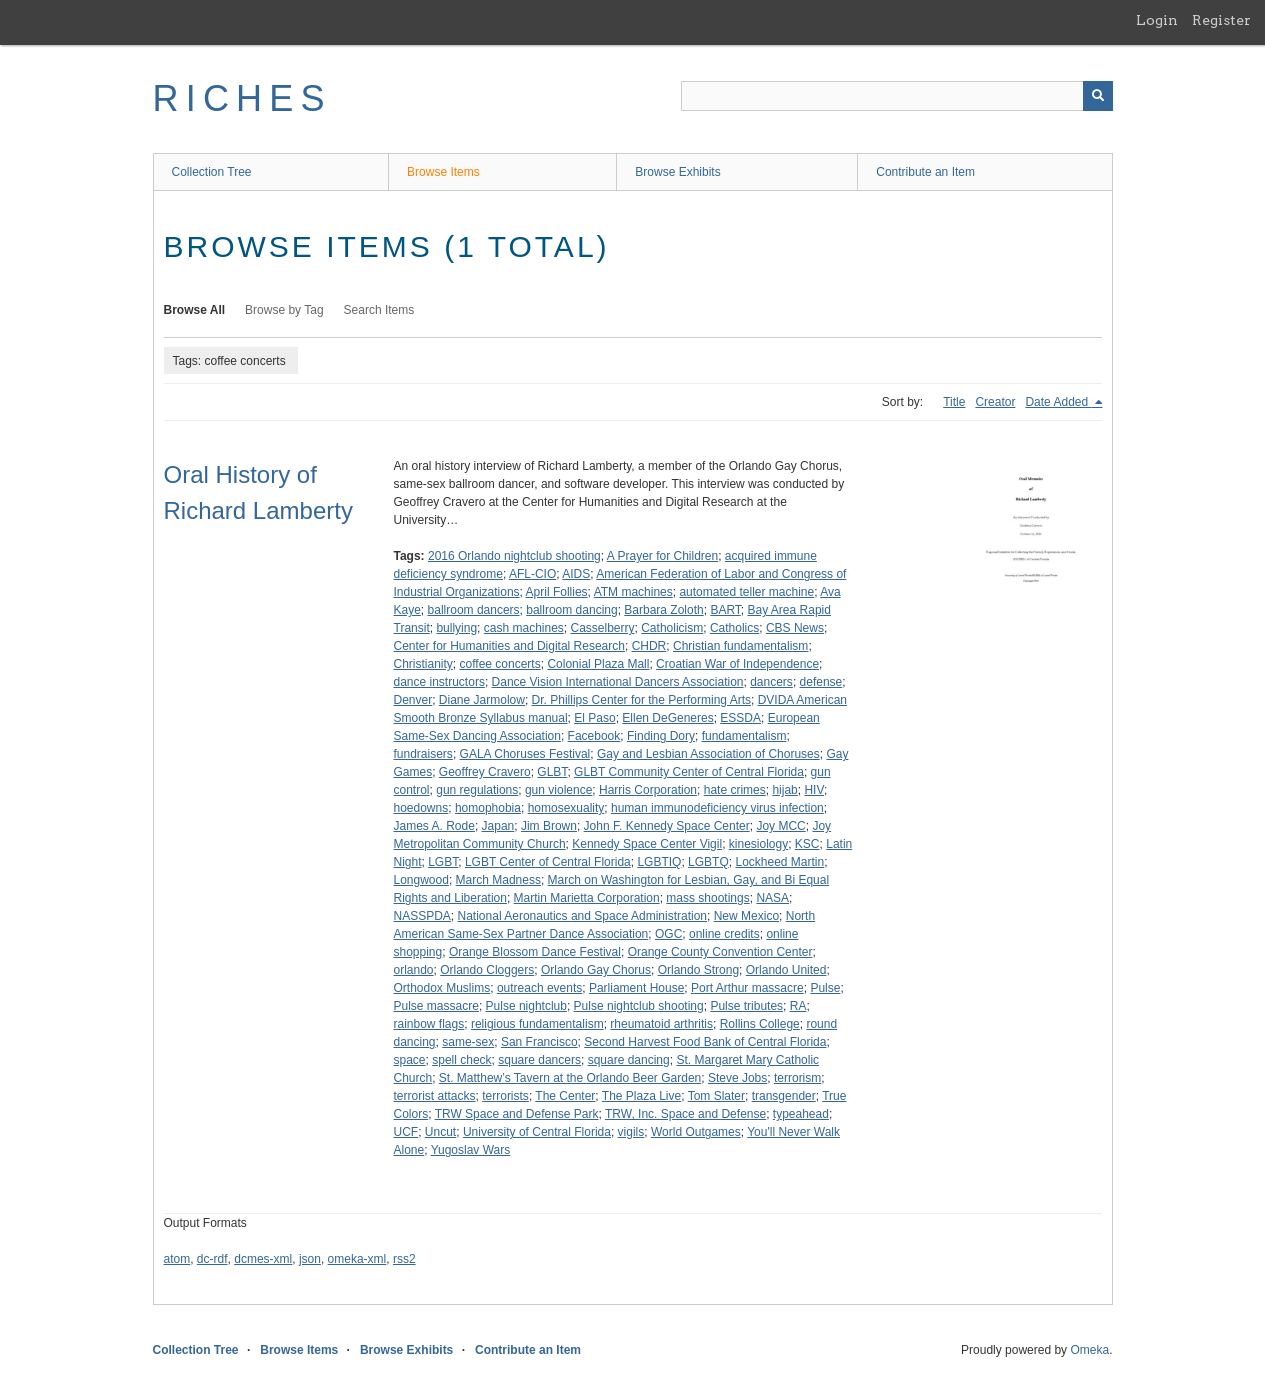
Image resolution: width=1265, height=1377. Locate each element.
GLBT (552, 772)
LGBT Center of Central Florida (548, 862)
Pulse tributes (746, 1006)
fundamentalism (744, 736)
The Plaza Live (641, 1096)
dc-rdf (212, 1259)
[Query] (897, 96)
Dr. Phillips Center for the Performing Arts (641, 700)
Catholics (734, 628)
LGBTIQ (659, 862)
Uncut (440, 1132)
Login (1157, 20)
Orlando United (786, 970)
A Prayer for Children (662, 556)
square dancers (539, 1060)
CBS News (795, 628)
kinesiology (758, 844)
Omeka (1089, 1350)
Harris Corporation (648, 790)
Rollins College (760, 1024)
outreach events (539, 988)
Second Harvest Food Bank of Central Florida (705, 1042)
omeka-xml (357, 1259)
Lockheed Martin (779, 862)
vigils (631, 1132)
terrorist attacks (435, 1096)
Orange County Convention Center (720, 952)
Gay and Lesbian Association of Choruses (708, 754)
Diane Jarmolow (482, 700)
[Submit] (1098, 96)
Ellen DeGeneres (667, 718)
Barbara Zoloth (663, 610)
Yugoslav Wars (471, 1150)
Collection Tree (212, 172)
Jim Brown (549, 826)
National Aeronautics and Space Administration (583, 916)
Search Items (379, 310)
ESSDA (740, 718)
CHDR (649, 646)
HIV (814, 790)
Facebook (594, 736)
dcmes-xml (263, 1259)
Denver (413, 700)
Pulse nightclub (526, 1006)
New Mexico (746, 916)
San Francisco (539, 1042)
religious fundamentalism (537, 1024)
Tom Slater (716, 1096)
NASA (772, 898)
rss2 (404, 1259)
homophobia (488, 808)
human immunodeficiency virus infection (717, 808)
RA (798, 1006)
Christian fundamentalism (740, 646)
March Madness (498, 880)
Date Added (1058, 402)
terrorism (797, 1078)
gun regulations (477, 790)
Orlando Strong (698, 970)
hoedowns (421, 808)
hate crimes (735, 790)
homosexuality (566, 808)
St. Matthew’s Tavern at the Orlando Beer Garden (570, 1078)
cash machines (524, 628)
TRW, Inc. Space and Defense (685, 1114)
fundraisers (423, 754)
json (310, 1259)
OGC (668, 934)
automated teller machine (746, 592)
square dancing (629, 1060)
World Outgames (696, 1132)
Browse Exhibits (677, 172)
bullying (456, 628)
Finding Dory (661, 736)
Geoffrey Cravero (485, 772)
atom (177, 1259)
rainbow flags (429, 1024)
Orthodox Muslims (442, 988)
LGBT (443, 862)
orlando (414, 970)
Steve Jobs (737, 1078)
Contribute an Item (925, 172)
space (410, 1060)
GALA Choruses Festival (525, 754)
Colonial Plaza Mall (598, 664)
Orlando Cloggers (487, 970)
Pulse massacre (436, 1006)
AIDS (576, 574)
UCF (406, 1132)
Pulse (825, 988)
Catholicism (672, 628)
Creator (995, 402)
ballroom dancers (474, 610)
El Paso (594, 718)
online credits (724, 934)
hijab (784, 790)
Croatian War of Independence (737, 664)
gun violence (558, 790)
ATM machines (633, 592)
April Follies (557, 592)
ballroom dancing (571, 610)
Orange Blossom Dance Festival (535, 952)
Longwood (421, 880)
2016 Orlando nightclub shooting (514, 556)
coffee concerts (500, 664)
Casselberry (603, 628)
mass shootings (707, 898)
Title (954, 402)
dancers (771, 682)
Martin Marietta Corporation (587, 898)
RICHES (242, 98)
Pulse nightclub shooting (639, 1006)
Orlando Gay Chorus (596, 970)
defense (821, 682)
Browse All (195, 310)
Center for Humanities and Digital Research (509, 646)
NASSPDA (422, 916)
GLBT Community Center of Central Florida (689, 772)
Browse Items (443, 172)
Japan (498, 826)
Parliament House (636, 988)
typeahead (801, 1114)
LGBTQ (708, 862)
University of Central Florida (537, 1132)
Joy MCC (780, 826)
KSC (807, 844)
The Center (565, 1096)
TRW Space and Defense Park (517, 1114)
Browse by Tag (284, 310)
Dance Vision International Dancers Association (618, 682)
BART (725, 610)
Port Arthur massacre (747, 988)
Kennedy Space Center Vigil (647, 844)
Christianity (423, 664)
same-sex (468, 1042)
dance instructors (439, 682)
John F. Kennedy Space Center (667, 826)
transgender (784, 1096)
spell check (461, 1060)
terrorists (505, 1096)
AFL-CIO (532, 574)
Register (1221, 20)
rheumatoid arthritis (661, 1024)
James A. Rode (434, 826)
